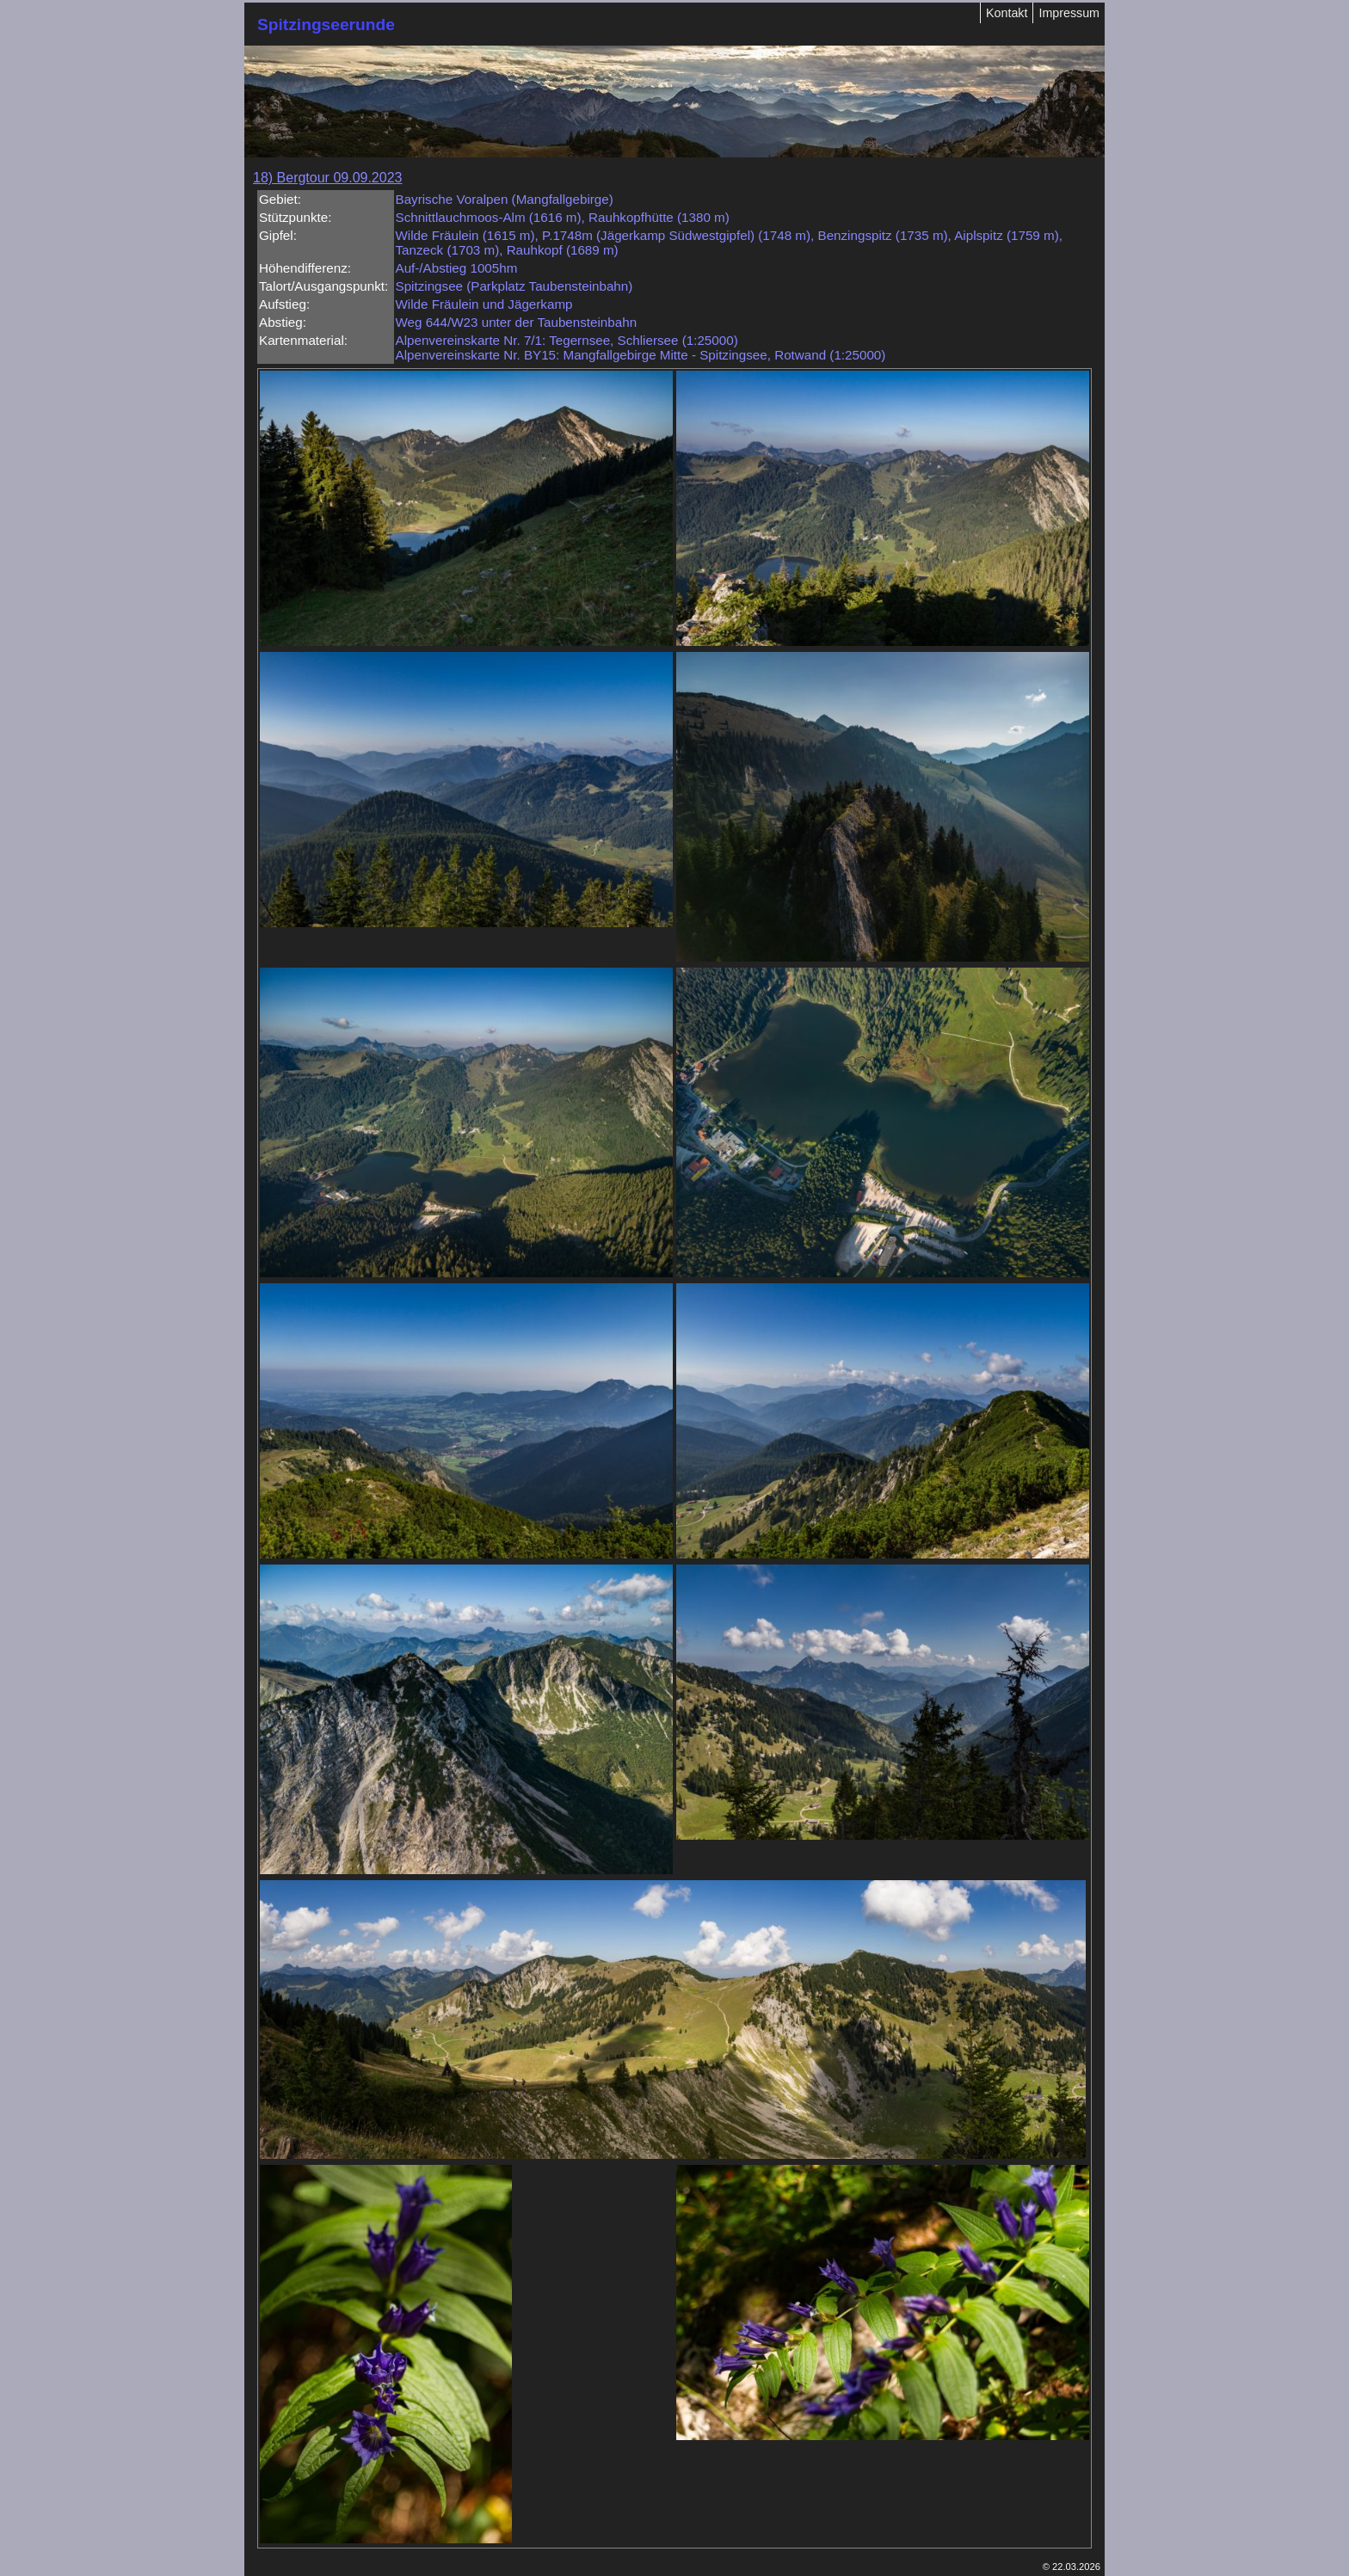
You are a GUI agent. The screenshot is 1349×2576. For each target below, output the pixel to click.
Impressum (1069, 13)
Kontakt (1006, 13)
